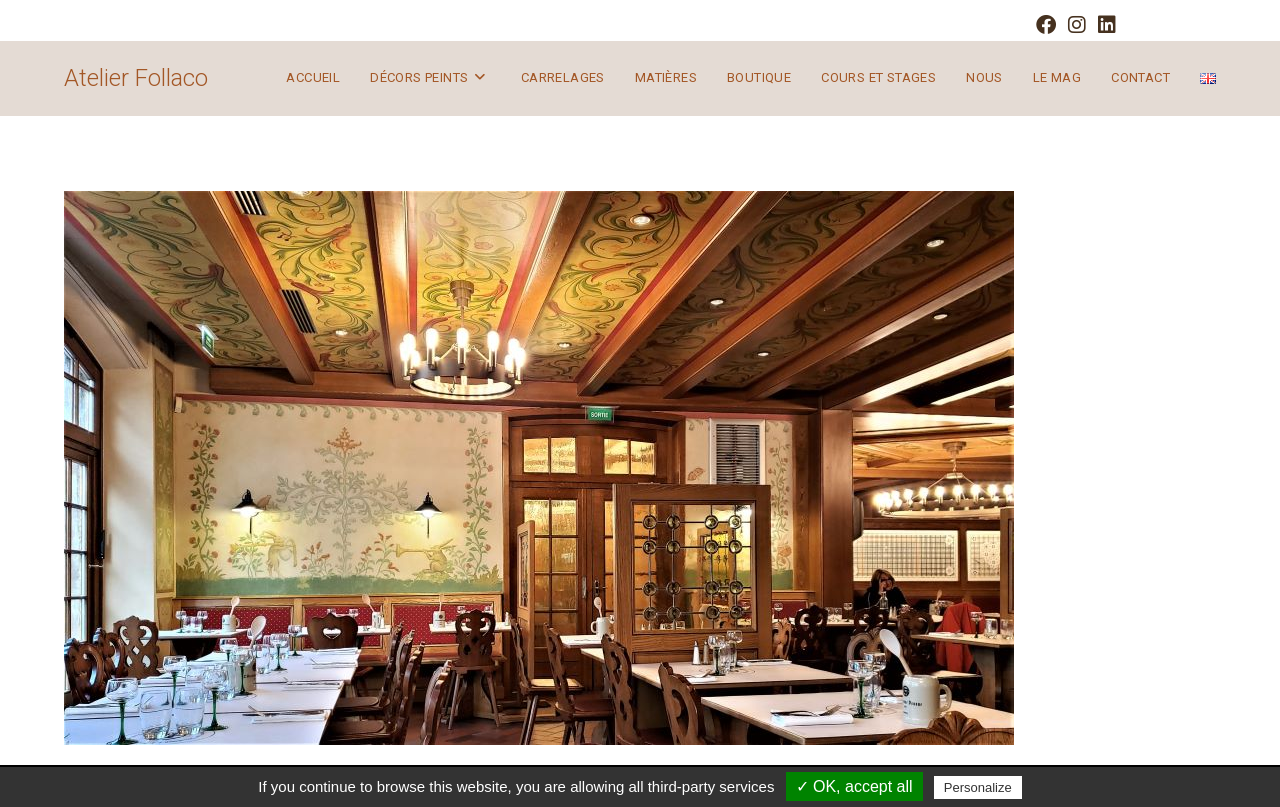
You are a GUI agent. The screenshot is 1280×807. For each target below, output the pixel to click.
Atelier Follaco (136, 78)
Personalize (978, 787)
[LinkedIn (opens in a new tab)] (1104, 25)
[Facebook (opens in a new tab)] (1046, 25)
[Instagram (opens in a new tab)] (1077, 25)
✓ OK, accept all (854, 786)
